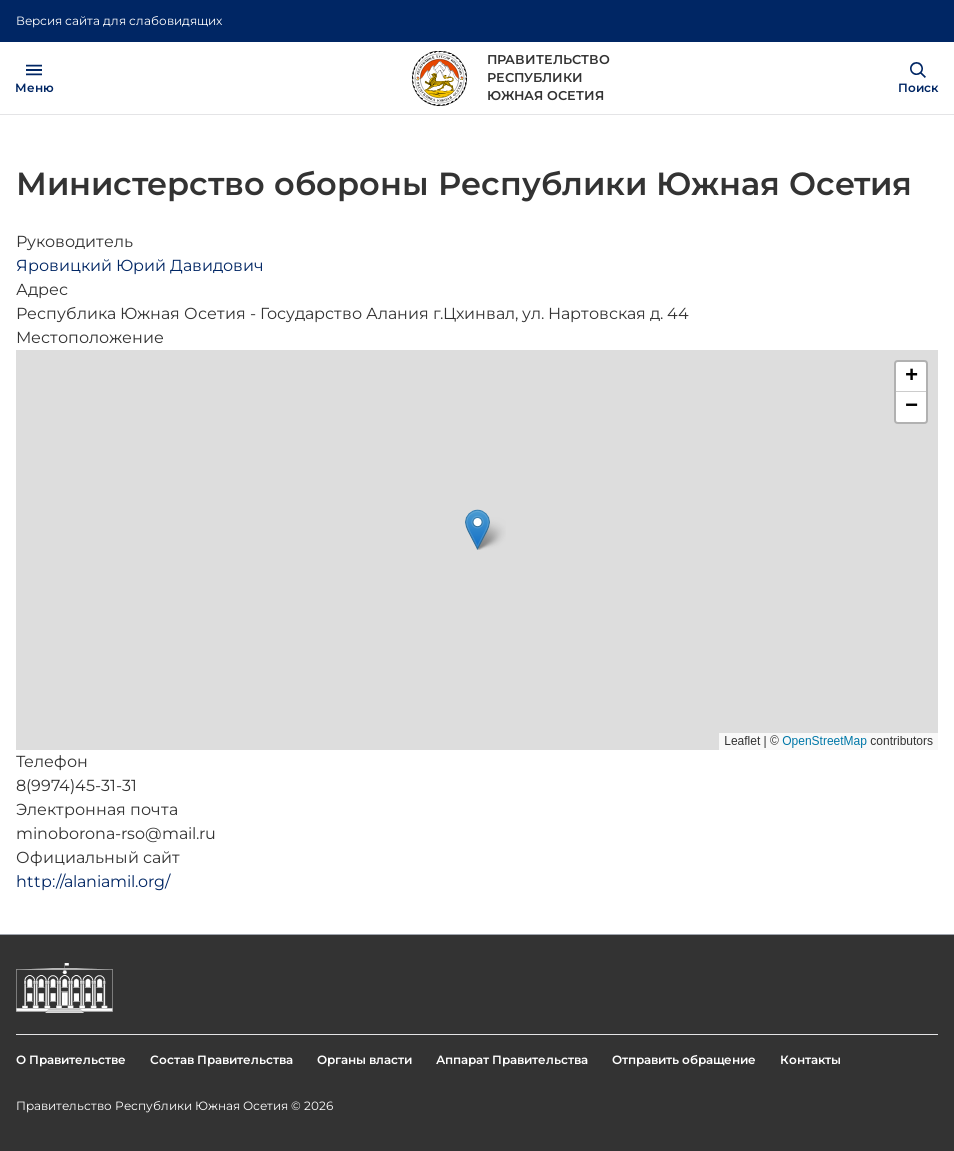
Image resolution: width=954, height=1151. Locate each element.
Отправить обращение (684, 1059)
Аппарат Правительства (512, 1059)
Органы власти (364, 1059)
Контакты (810, 1059)
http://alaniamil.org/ (93, 881)
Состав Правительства (221, 1059)
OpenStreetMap (824, 741)
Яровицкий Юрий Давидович (140, 265)
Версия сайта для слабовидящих (119, 20)
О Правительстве (71, 1059)
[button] (477, 529)
